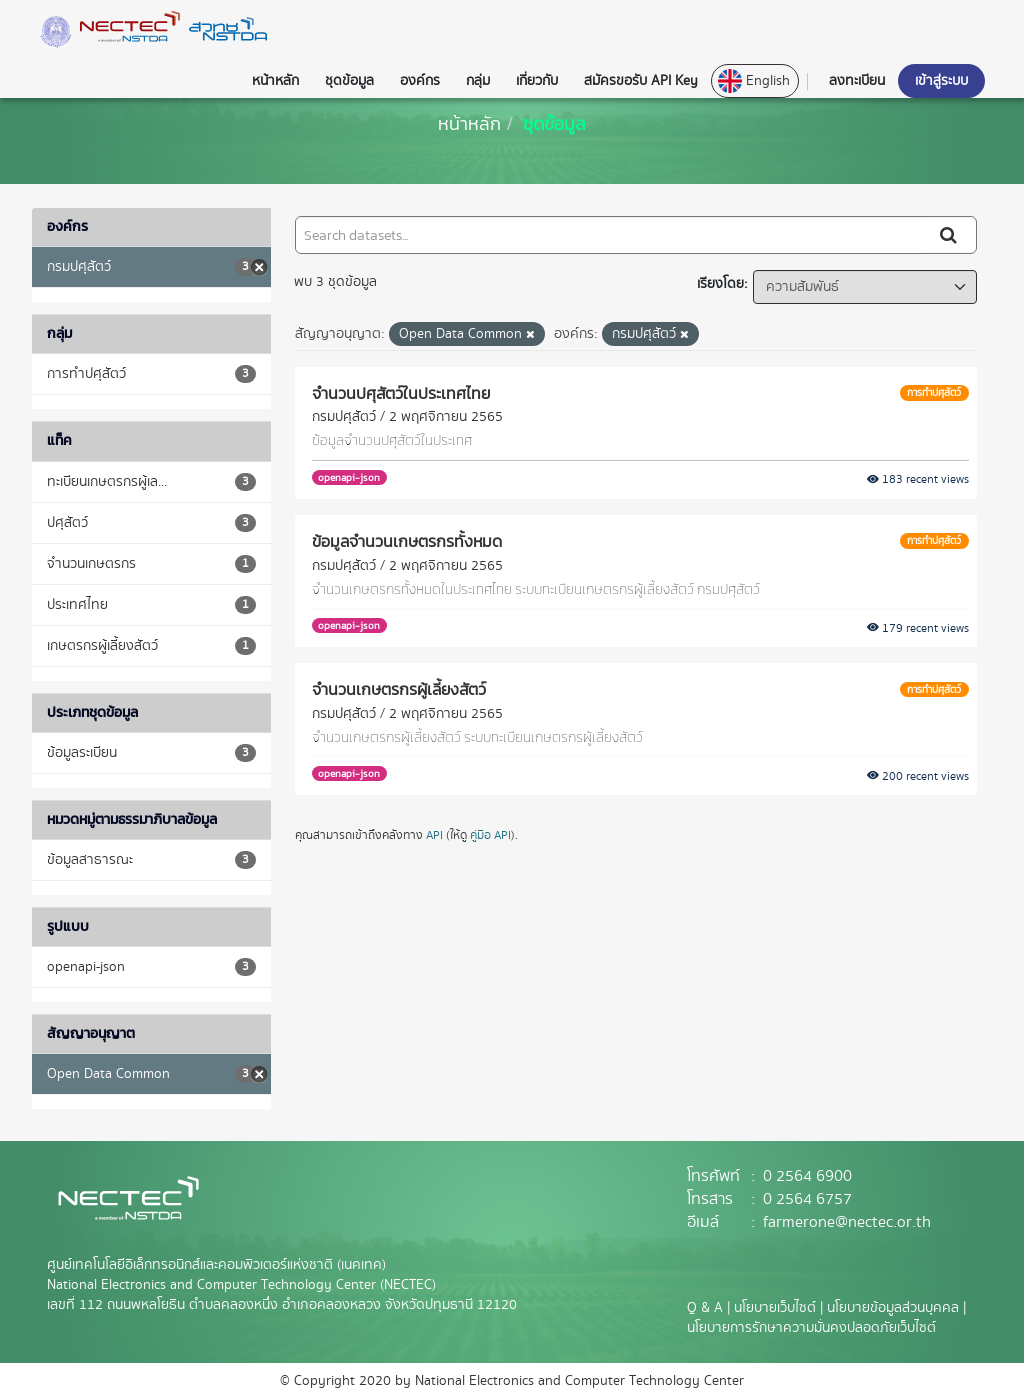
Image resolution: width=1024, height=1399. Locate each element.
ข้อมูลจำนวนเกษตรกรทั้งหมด (407, 541)
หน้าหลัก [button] (275, 81)
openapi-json (349, 477)
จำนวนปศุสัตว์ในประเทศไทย (401, 393)
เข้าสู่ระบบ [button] (941, 81)
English (754, 81)
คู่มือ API (490, 835)
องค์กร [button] (420, 81)
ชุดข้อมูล (554, 123)
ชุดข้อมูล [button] (349, 81)
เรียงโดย (720, 284)
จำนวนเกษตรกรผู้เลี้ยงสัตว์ (399, 689)
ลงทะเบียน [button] (857, 81)
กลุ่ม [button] (478, 81)
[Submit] (950, 235)
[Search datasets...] (610, 235)
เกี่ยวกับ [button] (537, 81)
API (434, 835)
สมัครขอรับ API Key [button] (641, 81)
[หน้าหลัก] (469, 123)
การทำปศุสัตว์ (934, 392)
